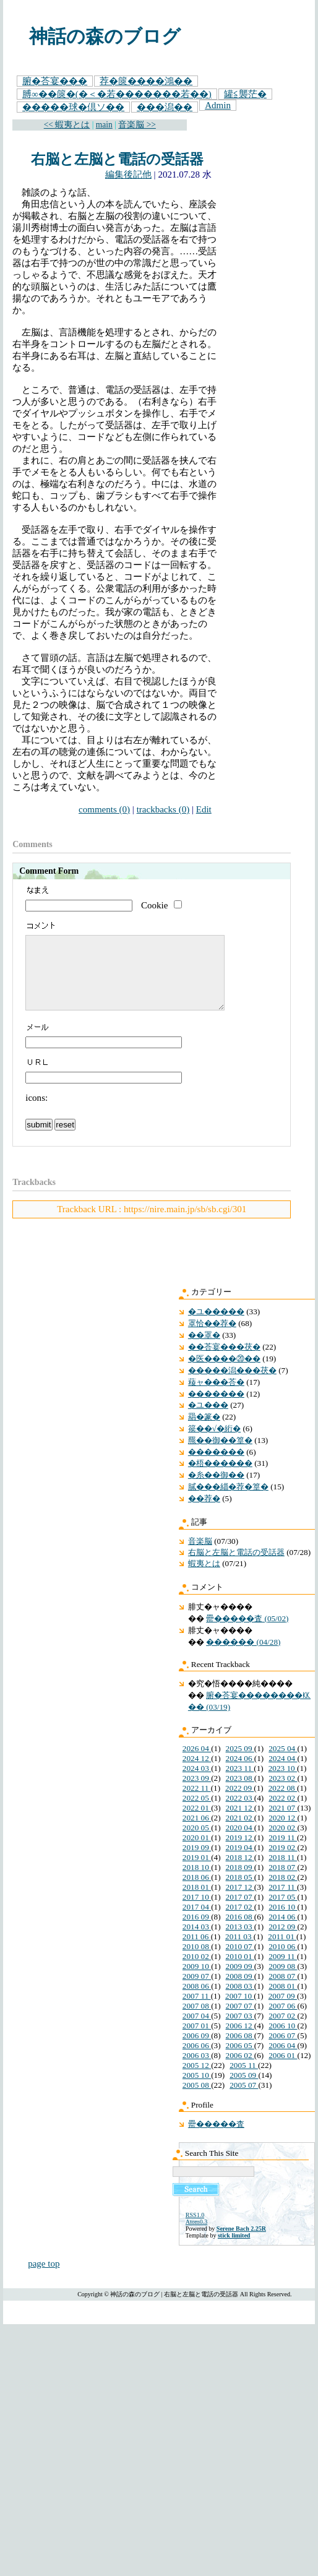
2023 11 (240, 1783)
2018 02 (283, 1892)
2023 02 (283, 1793)
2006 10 (283, 2040)
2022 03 (240, 1812)
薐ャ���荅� (216, 1397)
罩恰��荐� (212, 1338)
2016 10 (283, 1921)
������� (216, 1408)
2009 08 (283, 1981)
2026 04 (197, 1763)
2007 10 (239, 2010)
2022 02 (283, 1812)
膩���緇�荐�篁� (228, 1501)
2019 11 (283, 1852)
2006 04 (283, 2060)
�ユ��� (208, 1419)
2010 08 (197, 1961)
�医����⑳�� (224, 1373)
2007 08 (197, 2020)
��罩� (204, 1350)
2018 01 (197, 1901)
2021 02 (240, 1832)
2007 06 (283, 2020)
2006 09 (197, 2050)
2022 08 (283, 1802)
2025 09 (240, 1763)
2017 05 (283, 1911)
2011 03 (239, 1951)
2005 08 (197, 2099)
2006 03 (197, 2070)
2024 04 (283, 1773)
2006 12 (240, 2040)
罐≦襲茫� (245, 94)
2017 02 (240, 1921)
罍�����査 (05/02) (247, 1633)
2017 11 (283, 1901)
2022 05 (197, 1812)
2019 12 (240, 1852)
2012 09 (283, 1941)
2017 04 (197, 1921)
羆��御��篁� (220, 1455)
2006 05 (240, 2060)
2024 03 (197, 1783)
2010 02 (197, 1971)
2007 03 (240, 2030)
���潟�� (164, 107)
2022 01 (197, 1822)
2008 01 (283, 2000)
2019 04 (240, 1862)
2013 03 (240, 1941)
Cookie (154, 905)
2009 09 (240, 1981)
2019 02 (283, 1862)
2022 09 (239, 1802)
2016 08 (240, 1931)
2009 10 (197, 1981)
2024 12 (197, 1773)
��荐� (204, 1513)
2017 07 (240, 1911)
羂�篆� (204, 1431)
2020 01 (197, 1852)
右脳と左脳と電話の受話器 (117, 159)
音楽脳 (200, 1556)
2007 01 (197, 2040)
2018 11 (283, 1872)
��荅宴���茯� (224, 1361)
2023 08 (240, 1793)
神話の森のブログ (105, 36)
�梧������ (220, 1478)
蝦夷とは (204, 1578)
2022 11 (197, 1802)
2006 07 (283, 2050)
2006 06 (197, 2060)
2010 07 (240, 1961)
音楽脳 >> (137, 124)
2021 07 (283, 1822)
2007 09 (283, 2010)
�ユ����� (216, 1326)
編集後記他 (128, 174)
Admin (218, 105)
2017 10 (197, 1911)
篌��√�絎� (214, 1443)
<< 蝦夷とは (67, 124)
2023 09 (197, 1793)
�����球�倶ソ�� (73, 107)
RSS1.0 (195, 2229)
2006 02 (240, 2070)
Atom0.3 (196, 2236)
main (104, 124)
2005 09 (244, 2090)
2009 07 (197, 1991)
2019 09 (197, 1862)
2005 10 (197, 2090)
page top (43, 2278)
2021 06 (197, 1832)
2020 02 (283, 1842)
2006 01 (283, 2070)
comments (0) (104, 809)
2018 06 (197, 1892)
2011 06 (197, 1951)
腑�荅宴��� (54, 81)
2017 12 (240, 1901)
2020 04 (240, 1842)
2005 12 (197, 2080)
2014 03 (197, 1941)
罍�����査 (216, 2138)
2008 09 (240, 1991)
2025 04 (283, 1763)
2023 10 (283, 1783)
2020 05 (197, 1842)
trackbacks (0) (163, 809)
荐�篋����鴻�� (146, 81)
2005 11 (244, 2080)
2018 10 (197, 1882)
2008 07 (283, 1991)
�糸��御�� (216, 1489)
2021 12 (240, 1822)
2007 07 (240, 2020)
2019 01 (197, 1872)
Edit (204, 809)
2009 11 (283, 1971)
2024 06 (240, 1773)
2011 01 (282, 1951)
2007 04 (197, 2030)
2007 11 (197, 2010)
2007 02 (283, 2030)
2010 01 (240, 1971)
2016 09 (197, 1931)
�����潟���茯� (232, 1385)
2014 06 (283, 1931)
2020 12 (283, 1832)
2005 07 (244, 2099)
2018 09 (240, 1882)
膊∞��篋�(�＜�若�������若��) (117, 94)
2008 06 (197, 2000)
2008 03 (240, 2000)
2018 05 (240, 1892)
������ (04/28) (243, 1656)
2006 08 (240, 2050)
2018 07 (283, 1882)
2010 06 (283, 1961)
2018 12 (240, 1872)
